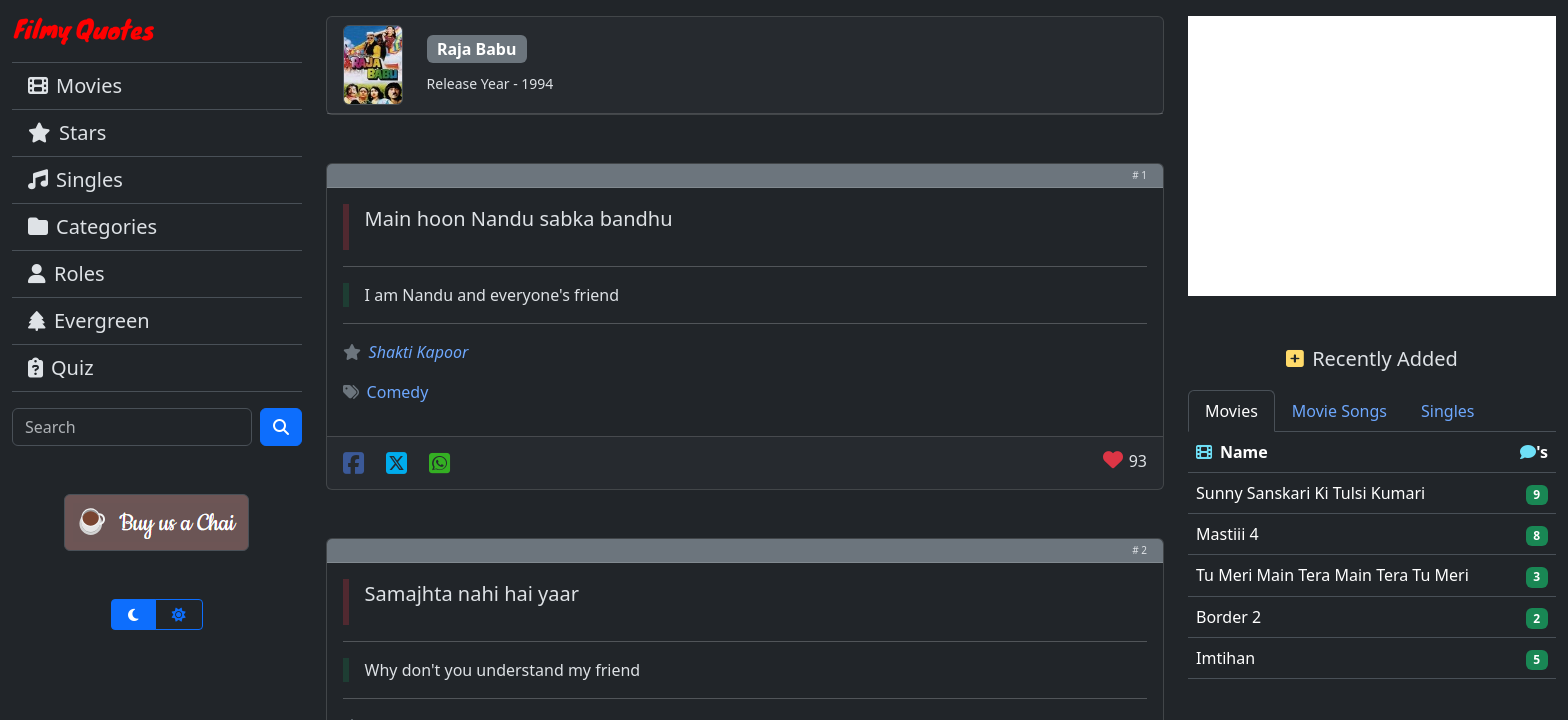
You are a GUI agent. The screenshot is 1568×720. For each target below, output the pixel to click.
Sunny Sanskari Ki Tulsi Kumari (1310, 493)
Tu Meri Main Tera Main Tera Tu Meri (1332, 575)
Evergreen (89, 320)
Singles (75, 179)
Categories (92, 226)
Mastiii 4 (1227, 534)
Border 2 (1228, 617)
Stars (67, 132)
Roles (66, 273)
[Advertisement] (1372, 156)
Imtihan (1225, 658)
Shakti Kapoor (419, 352)
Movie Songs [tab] (1339, 411)
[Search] (132, 427)
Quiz (61, 367)
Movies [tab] (1231, 411)
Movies (75, 85)
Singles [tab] (1447, 411)
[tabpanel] (1372, 555)
